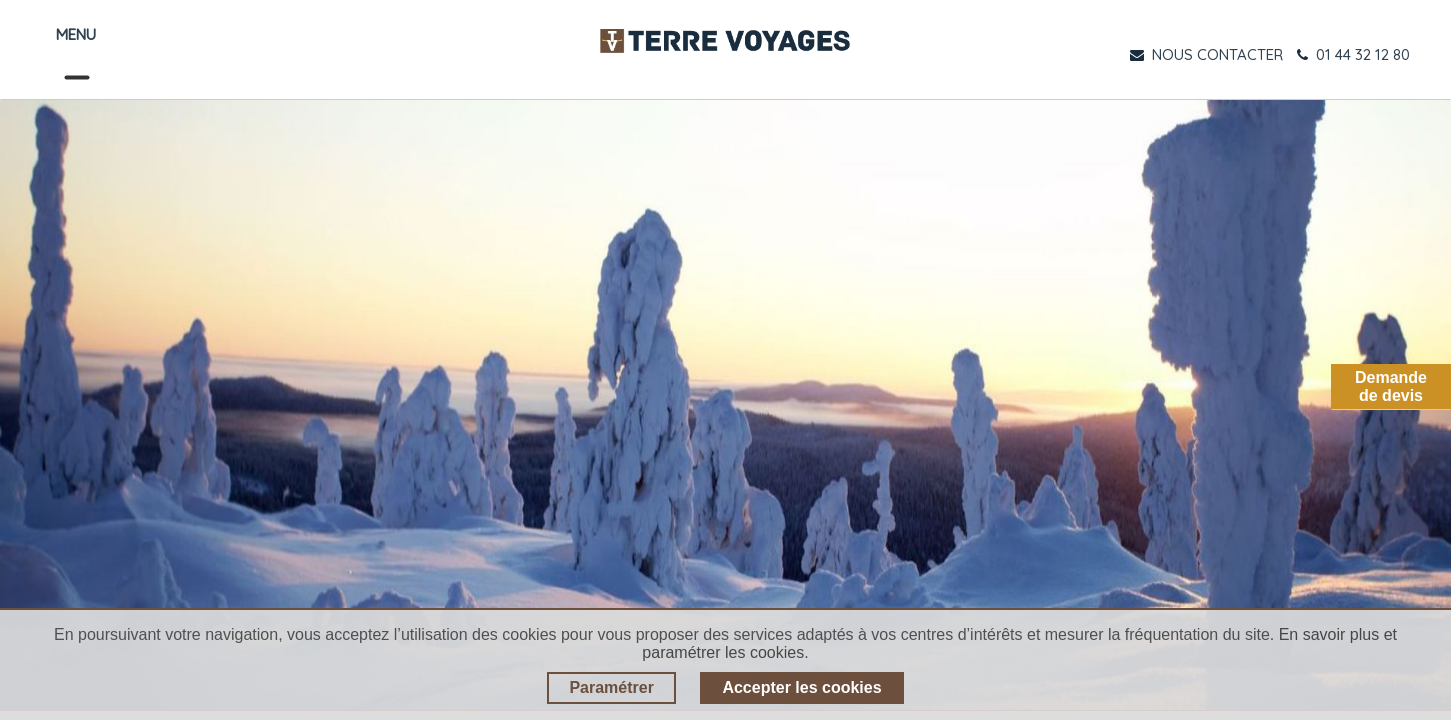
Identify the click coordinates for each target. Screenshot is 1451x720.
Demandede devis (1391, 386)
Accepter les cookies (801, 687)
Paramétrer (611, 687)
